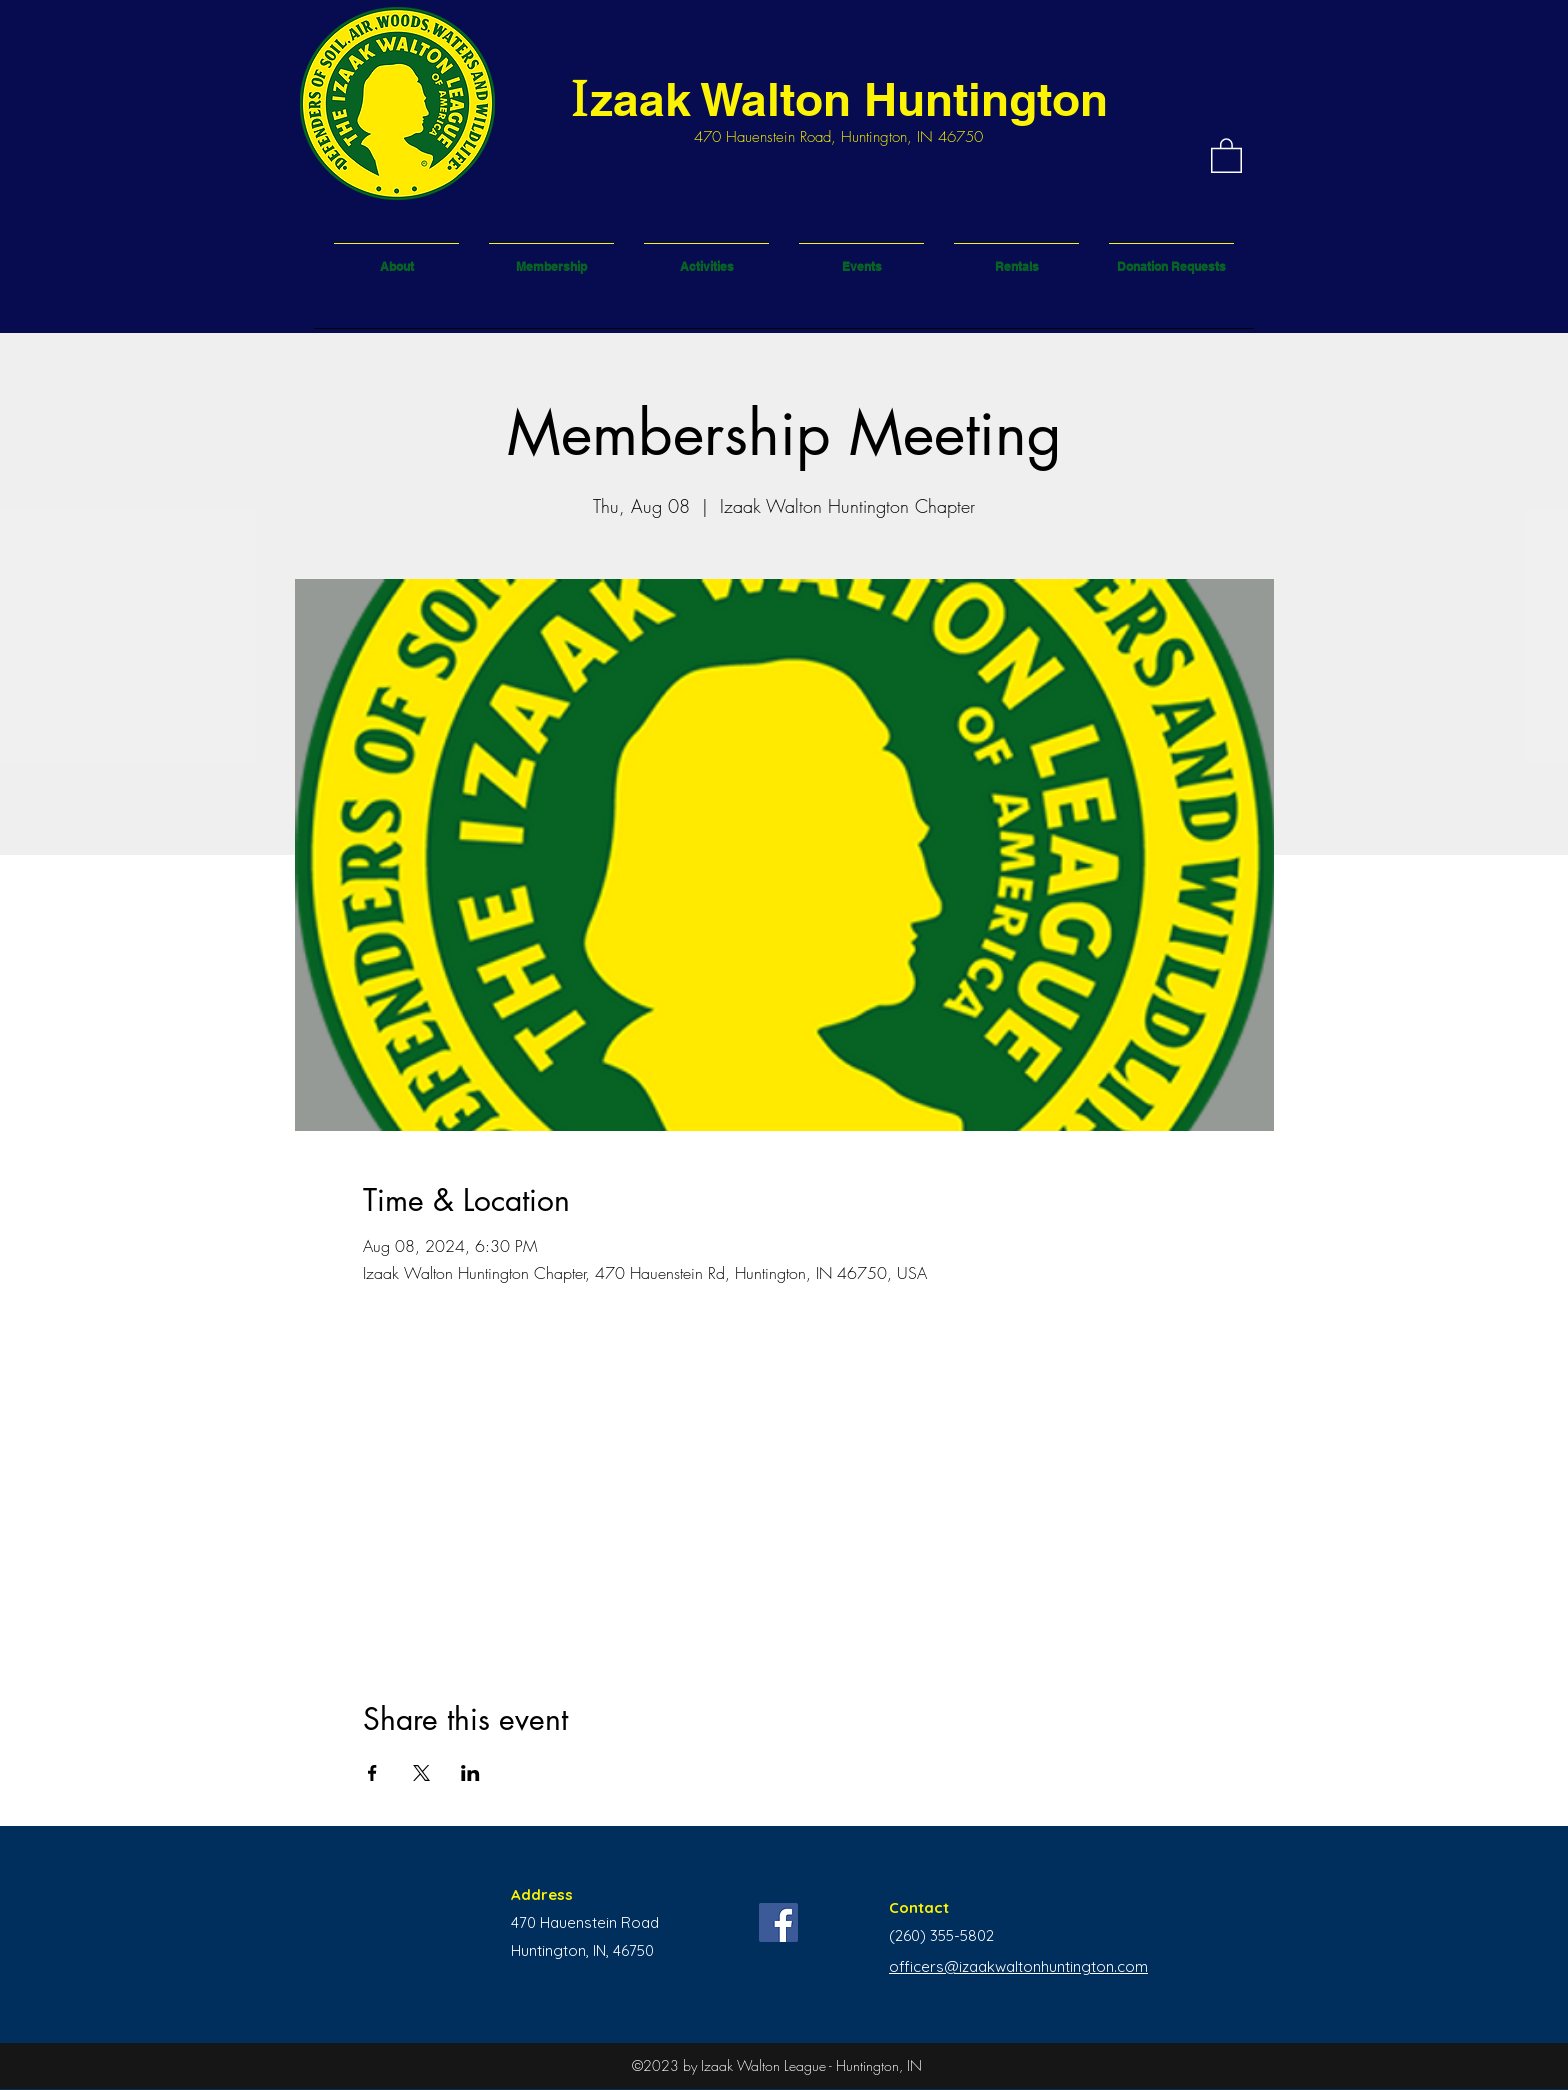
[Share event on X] (421, 1773)
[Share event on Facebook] (372, 1773)
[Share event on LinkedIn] (470, 1773)
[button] (1226, 154)
